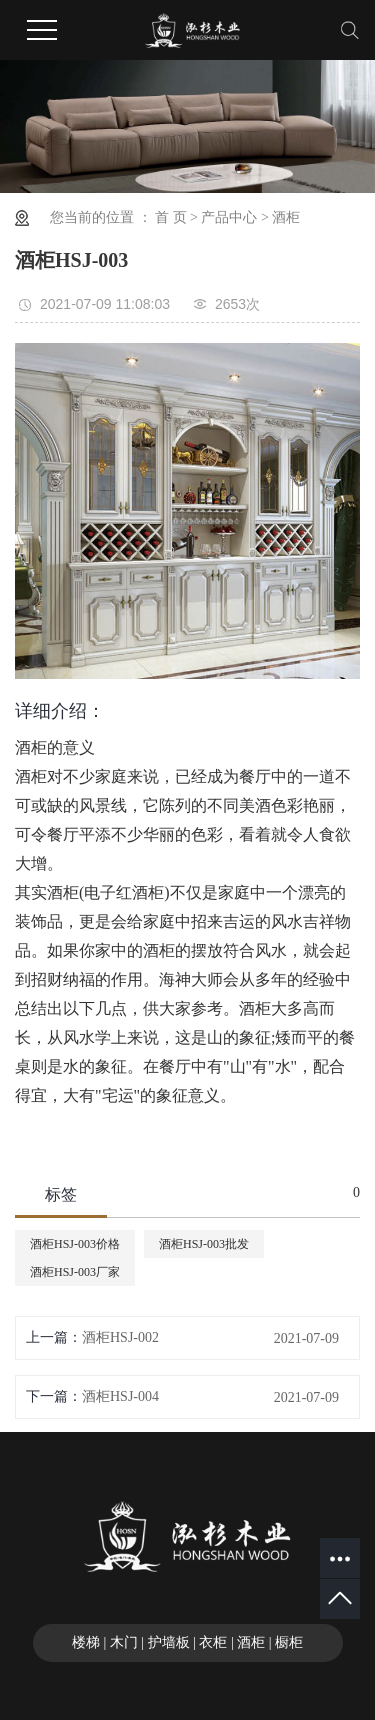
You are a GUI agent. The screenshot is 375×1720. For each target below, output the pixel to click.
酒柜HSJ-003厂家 (75, 1272)
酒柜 (286, 217)
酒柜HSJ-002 (120, 1337)
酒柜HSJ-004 (120, 1396)
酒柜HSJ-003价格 (75, 1244)
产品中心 (229, 217)
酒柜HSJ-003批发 (204, 1244)
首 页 (171, 217)
